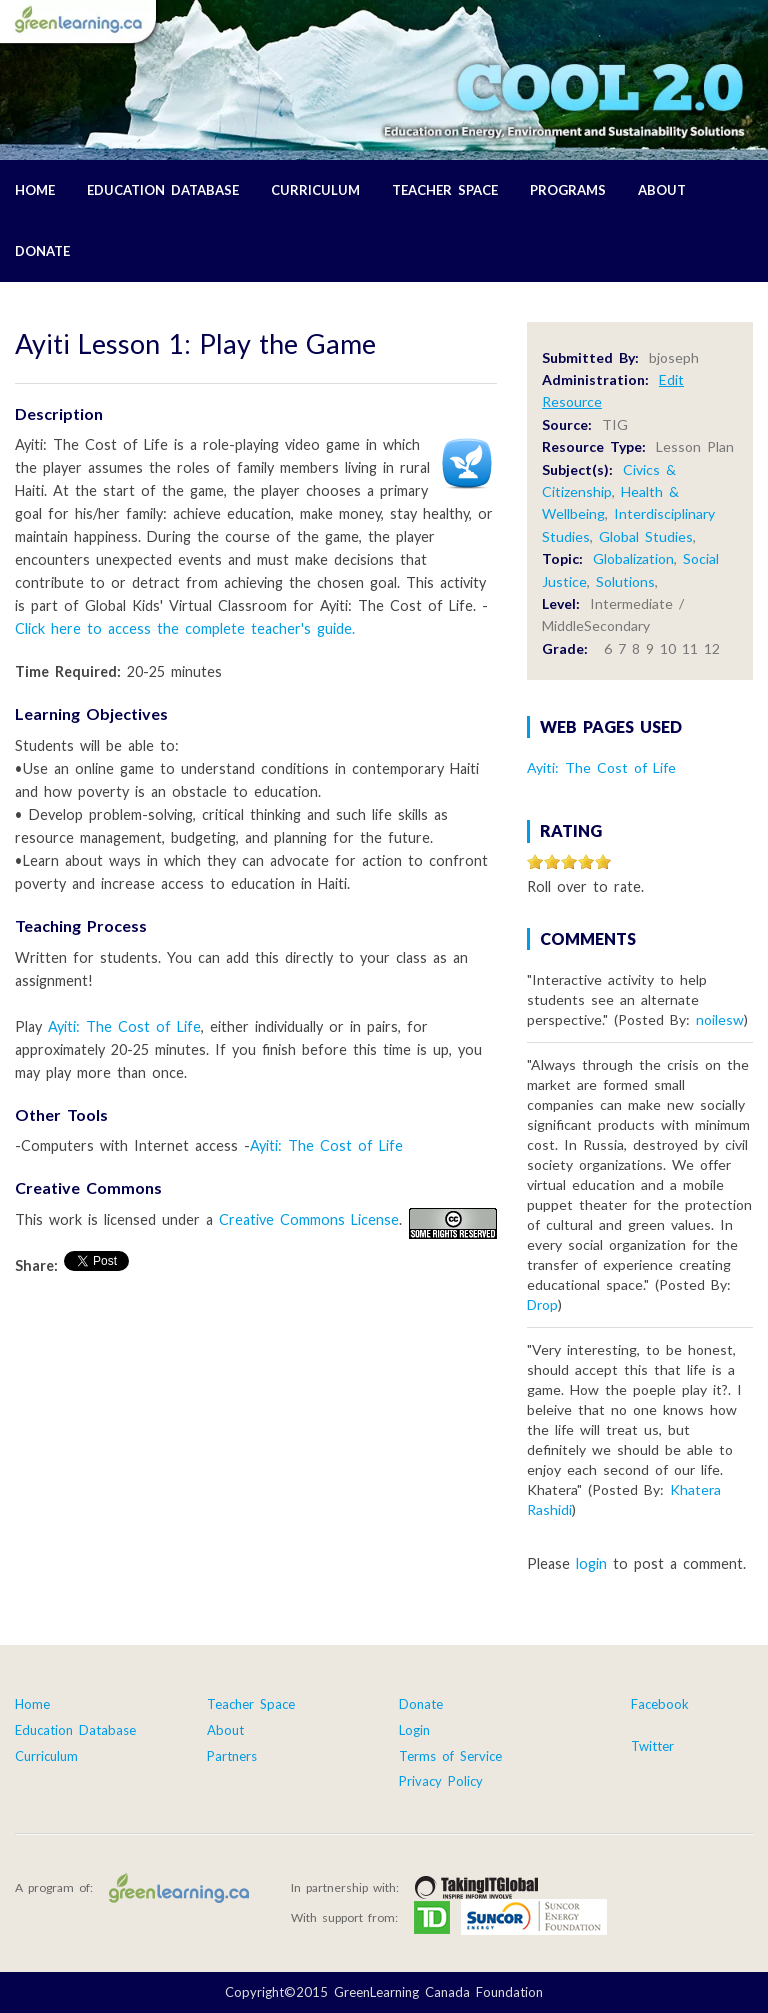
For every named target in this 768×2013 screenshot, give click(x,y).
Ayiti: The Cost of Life (124, 1026)
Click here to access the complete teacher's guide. (185, 628)
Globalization (633, 558)
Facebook (660, 1704)
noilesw (720, 1019)
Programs (568, 190)
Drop (542, 1304)
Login (414, 1730)
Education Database (163, 190)
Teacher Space (445, 190)
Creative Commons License (309, 1219)
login (591, 1563)
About (662, 190)
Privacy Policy (441, 1781)
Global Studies (646, 536)
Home (35, 190)
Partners (232, 1756)
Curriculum (315, 190)
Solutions (625, 581)
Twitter (652, 1746)
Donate (42, 251)
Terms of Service (450, 1756)
